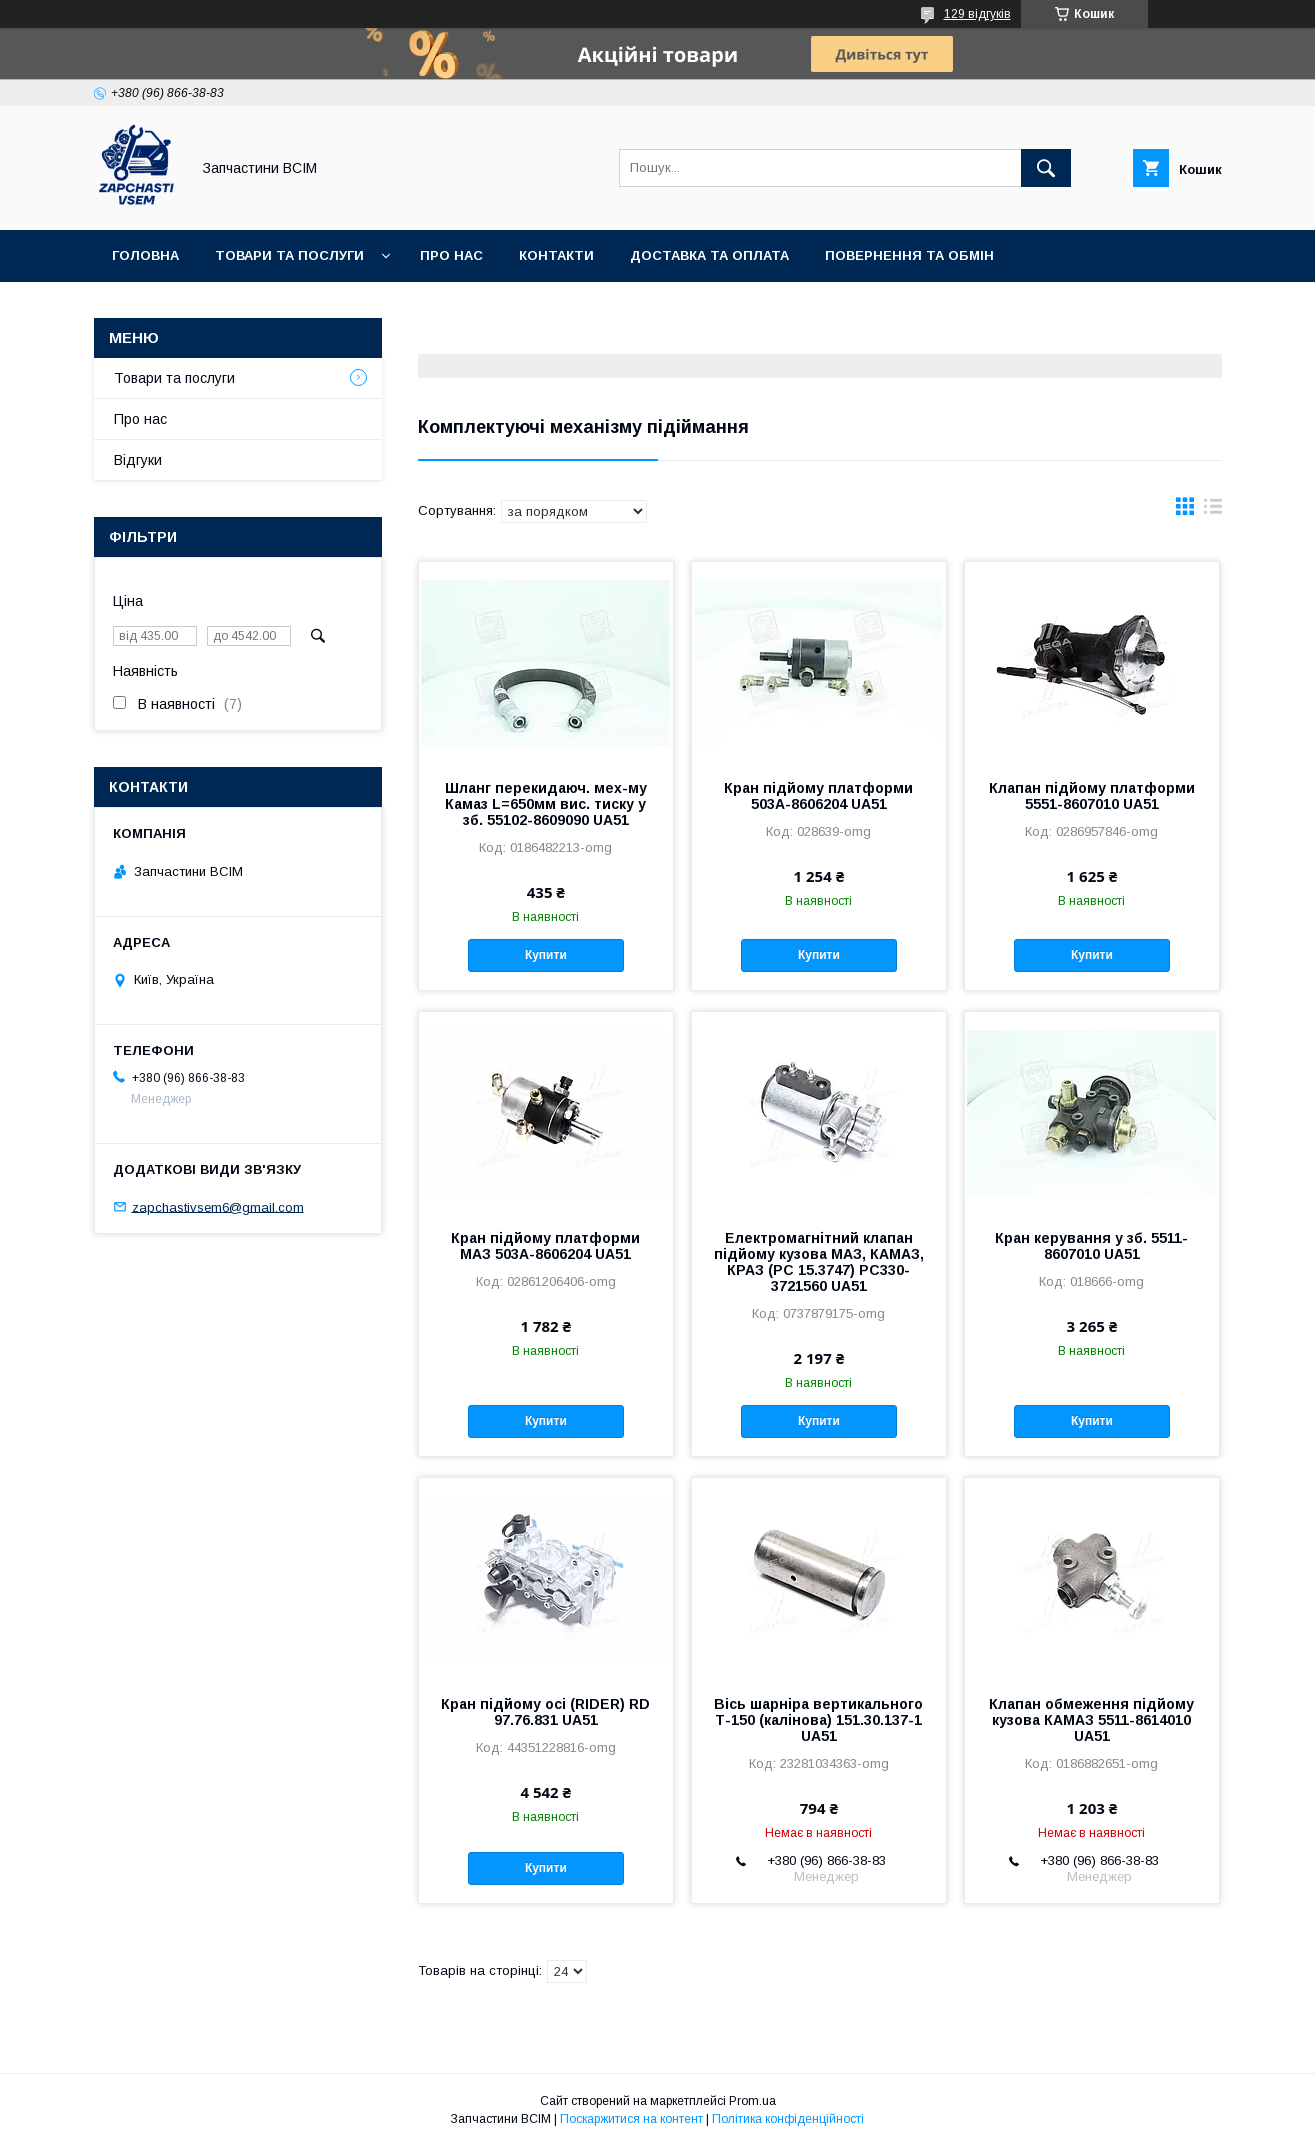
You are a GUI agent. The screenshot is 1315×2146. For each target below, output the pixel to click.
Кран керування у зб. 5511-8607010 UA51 (1091, 1246)
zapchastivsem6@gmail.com (218, 1206)
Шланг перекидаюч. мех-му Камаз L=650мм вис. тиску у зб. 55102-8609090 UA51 (546, 804)
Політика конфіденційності (788, 2119)
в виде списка (1213, 511)
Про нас (451, 255)
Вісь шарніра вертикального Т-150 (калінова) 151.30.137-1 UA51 (818, 1720)
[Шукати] (1046, 168)
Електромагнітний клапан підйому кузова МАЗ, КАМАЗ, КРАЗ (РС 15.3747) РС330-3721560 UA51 (819, 1262)
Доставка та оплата (709, 255)
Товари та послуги (289, 255)
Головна (145, 255)
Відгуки (138, 460)
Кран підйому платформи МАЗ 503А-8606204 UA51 (545, 1246)
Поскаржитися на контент (631, 2119)
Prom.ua (752, 2101)
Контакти (556, 255)
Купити (546, 955)
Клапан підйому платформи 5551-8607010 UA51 (1092, 796)
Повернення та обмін (909, 255)
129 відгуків (977, 14)
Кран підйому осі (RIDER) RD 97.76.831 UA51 (545, 1712)
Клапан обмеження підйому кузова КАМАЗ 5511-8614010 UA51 (1091, 1720)
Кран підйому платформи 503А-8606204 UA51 (818, 796)
